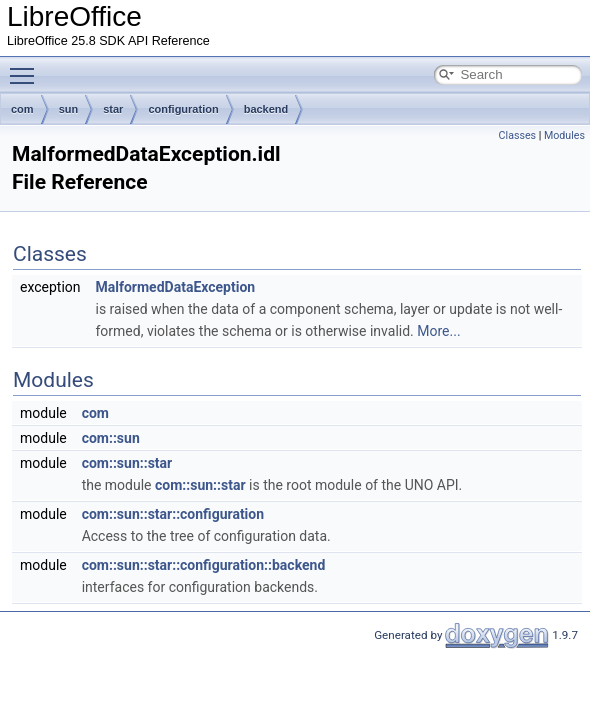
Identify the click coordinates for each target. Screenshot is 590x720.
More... (438, 331)
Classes (517, 135)
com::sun (111, 438)
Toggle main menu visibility (27, 67)
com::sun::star (127, 463)
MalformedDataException (176, 287)
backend (266, 109)
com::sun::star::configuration (173, 514)
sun (69, 109)
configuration (183, 109)
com (22, 109)
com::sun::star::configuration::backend (204, 565)
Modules (564, 135)
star (113, 109)
